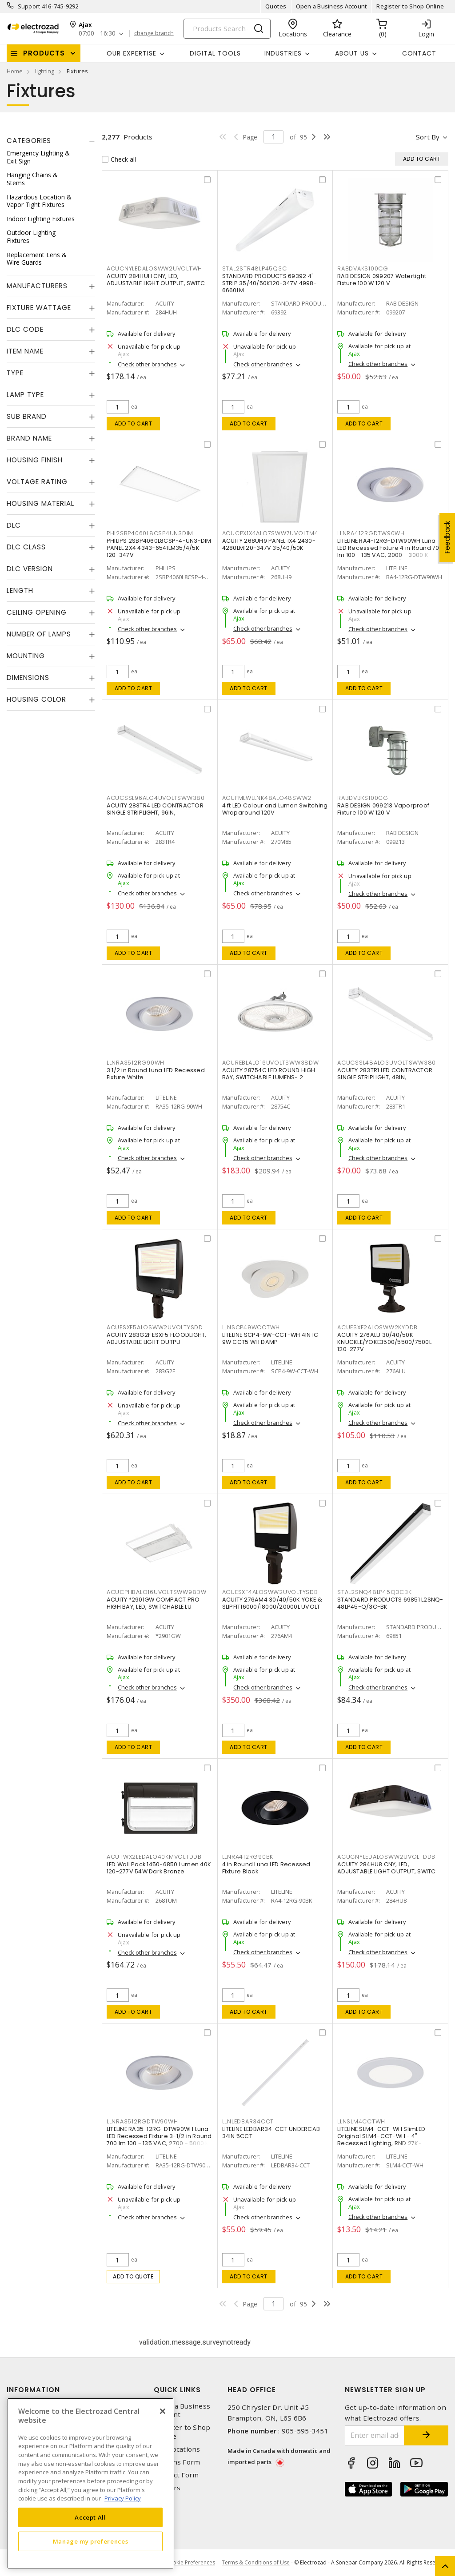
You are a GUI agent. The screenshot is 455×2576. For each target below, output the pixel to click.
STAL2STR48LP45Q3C (254, 268)
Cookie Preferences (190, 2562)
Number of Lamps (39, 634)
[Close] (162, 2411)
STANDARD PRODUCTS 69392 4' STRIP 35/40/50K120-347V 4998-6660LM (269, 283)
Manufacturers (37, 285)
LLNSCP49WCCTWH (251, 1327)
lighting (44, 71)
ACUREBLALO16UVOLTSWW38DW (270, 1062)
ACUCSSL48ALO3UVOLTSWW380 (386, 1062)
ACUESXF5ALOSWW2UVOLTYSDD (155, 1327)
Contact (419, 53)
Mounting (26, 655)
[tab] (51, 140)
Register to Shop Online (410, 6)
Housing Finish (35, 460)
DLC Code (25, 329)
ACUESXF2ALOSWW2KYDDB (377, 1327)
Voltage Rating (37, 481)
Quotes (276, 6)
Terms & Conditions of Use (256, 2562)
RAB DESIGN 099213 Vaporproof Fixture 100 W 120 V (383, 809)
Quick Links (177, 2389)
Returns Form (177, 2462)
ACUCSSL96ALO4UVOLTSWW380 (156, 798)
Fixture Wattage (39, 307)
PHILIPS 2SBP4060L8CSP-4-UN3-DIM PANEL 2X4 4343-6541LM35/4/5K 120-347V (159, 548)
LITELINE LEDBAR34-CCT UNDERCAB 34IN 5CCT (271, 2132)
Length (20, 590)
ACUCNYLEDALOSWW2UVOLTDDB (386, 1856)
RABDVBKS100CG (362, 798)
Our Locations (177, 2449)
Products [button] (44, 53)
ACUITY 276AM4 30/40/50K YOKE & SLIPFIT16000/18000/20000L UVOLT (272, 1603)
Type (15, 373)
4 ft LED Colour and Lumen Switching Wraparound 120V (275, 809)
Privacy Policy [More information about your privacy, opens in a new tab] (122, 2498)
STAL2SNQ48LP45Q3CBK (374, 1592)
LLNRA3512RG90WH (135, 1062)
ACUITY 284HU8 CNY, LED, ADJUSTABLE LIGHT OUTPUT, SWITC (386, 1867)
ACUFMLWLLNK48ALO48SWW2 (267, 798)
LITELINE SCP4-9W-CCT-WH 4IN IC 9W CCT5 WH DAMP (270, 1338)
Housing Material (40, 503)
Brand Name (29, 438)
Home (15, 71)
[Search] (227, 29)
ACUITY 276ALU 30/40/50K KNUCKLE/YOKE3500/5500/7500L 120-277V (384, 1342)
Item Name (25, 351)
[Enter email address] (375, 2435)
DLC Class (26, 547)
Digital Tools (215, 53)
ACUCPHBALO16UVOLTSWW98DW (157, 1592)
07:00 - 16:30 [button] (97, 33)
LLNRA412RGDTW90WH (371, 533)
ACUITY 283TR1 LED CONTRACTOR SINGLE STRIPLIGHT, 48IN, (384, 1073)
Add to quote (133, 2276)
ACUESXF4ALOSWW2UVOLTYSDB (270, 1592)
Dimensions (28, 677)
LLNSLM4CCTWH (361, 2121)
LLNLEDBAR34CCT (248, 2121)
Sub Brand (27, 416)
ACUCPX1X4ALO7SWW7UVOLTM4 (270, 533)
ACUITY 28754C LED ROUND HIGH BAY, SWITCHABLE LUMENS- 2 (268, 1073)
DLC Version (30, 568)
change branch (154, 33)
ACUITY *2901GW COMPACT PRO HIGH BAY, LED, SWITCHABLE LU (153, 1603)
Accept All (90, 2517)
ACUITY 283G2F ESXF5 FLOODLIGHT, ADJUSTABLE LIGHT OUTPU (157, 1338)
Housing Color (36, 699)
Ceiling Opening (37, 612)
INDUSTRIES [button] (283, 53)
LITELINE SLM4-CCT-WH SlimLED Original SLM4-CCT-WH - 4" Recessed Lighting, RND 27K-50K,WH (381, 2139)
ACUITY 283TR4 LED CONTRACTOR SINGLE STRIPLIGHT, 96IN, (155, 809)
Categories (29, 140)
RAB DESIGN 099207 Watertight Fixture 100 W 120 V (381, 279)
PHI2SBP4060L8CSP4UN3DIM (150, 533)
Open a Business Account (331, 6)
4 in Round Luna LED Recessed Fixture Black (266, 1867)
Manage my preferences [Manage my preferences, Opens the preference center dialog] (90, 2541)
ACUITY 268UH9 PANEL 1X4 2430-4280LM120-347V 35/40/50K (268, 544)
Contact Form (176, 2475)
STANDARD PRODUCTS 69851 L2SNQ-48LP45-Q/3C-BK (390, 1603)
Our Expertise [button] (131, 53)
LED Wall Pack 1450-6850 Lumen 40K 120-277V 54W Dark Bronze (159, 1867)
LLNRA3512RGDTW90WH (142, 2121)
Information (33, 2389)
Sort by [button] (427, 136)
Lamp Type (25, 394)
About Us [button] (352, 53)
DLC (14, 525)
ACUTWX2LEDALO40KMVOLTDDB (154, 1856)
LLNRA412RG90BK (248, 1856)
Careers (167, 2488)
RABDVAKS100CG (362, 268)
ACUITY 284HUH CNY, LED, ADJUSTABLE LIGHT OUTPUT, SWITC (156, 279)
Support (29, 6)
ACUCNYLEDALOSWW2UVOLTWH (154, 268)
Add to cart (133, 423)
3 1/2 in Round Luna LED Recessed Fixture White (156, 1073)
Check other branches (147, 364)
